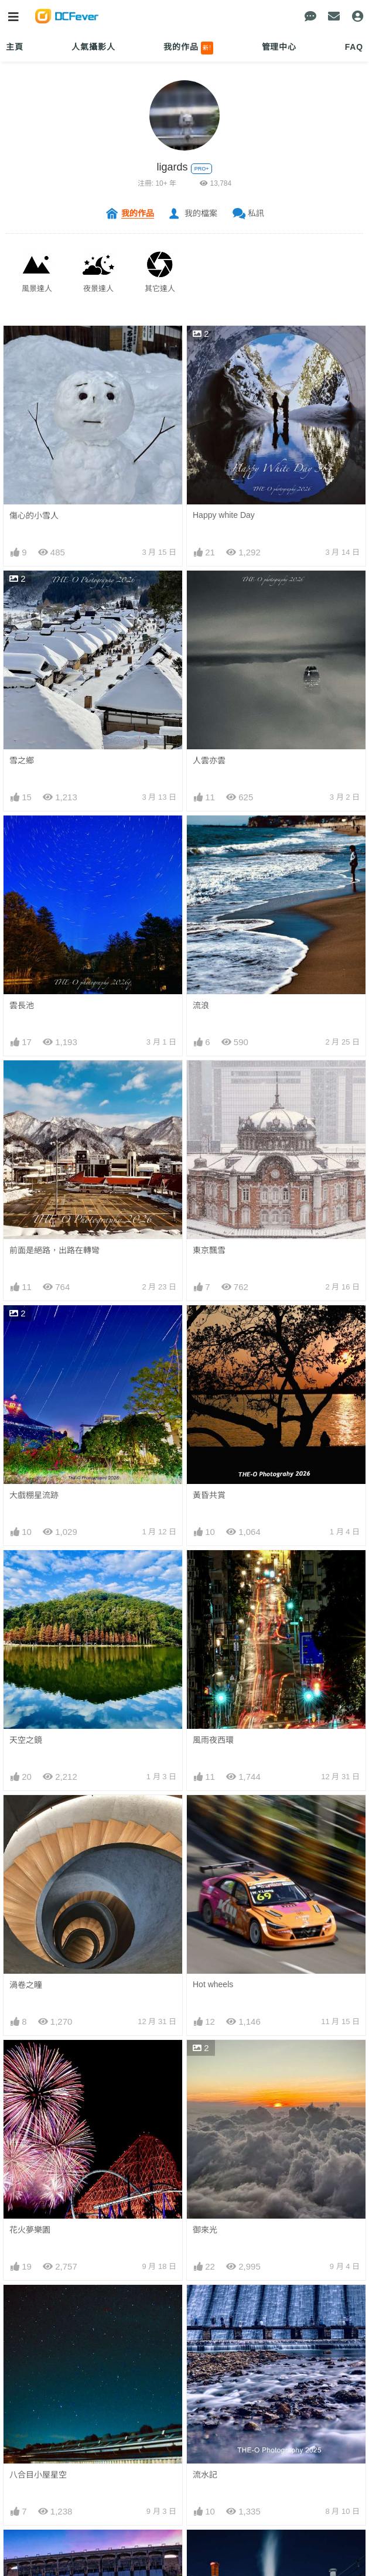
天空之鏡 (25, 1740)
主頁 (14, 47)
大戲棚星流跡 (34, 1495)
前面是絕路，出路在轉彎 (54, 1250)
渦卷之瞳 (25, 1985)
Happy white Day (224, 515)
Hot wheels (213, 1984)
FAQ (354, 47)
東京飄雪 (209, 1250)
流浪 (201, 1005)
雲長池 (21, 1005)
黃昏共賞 (209, 1495)
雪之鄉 (21, 760)
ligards (172, 167)
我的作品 (188, 48)
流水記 (205, 2474)
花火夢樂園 (29, 2229)
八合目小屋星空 (38, 2474)
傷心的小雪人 (34, 515)
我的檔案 (200, 213)
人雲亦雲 (209, 760)
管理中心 (279, 47)
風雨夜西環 (213, 1740)
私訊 (256, 213)
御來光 (205, 2229)
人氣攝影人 (93, 47)
